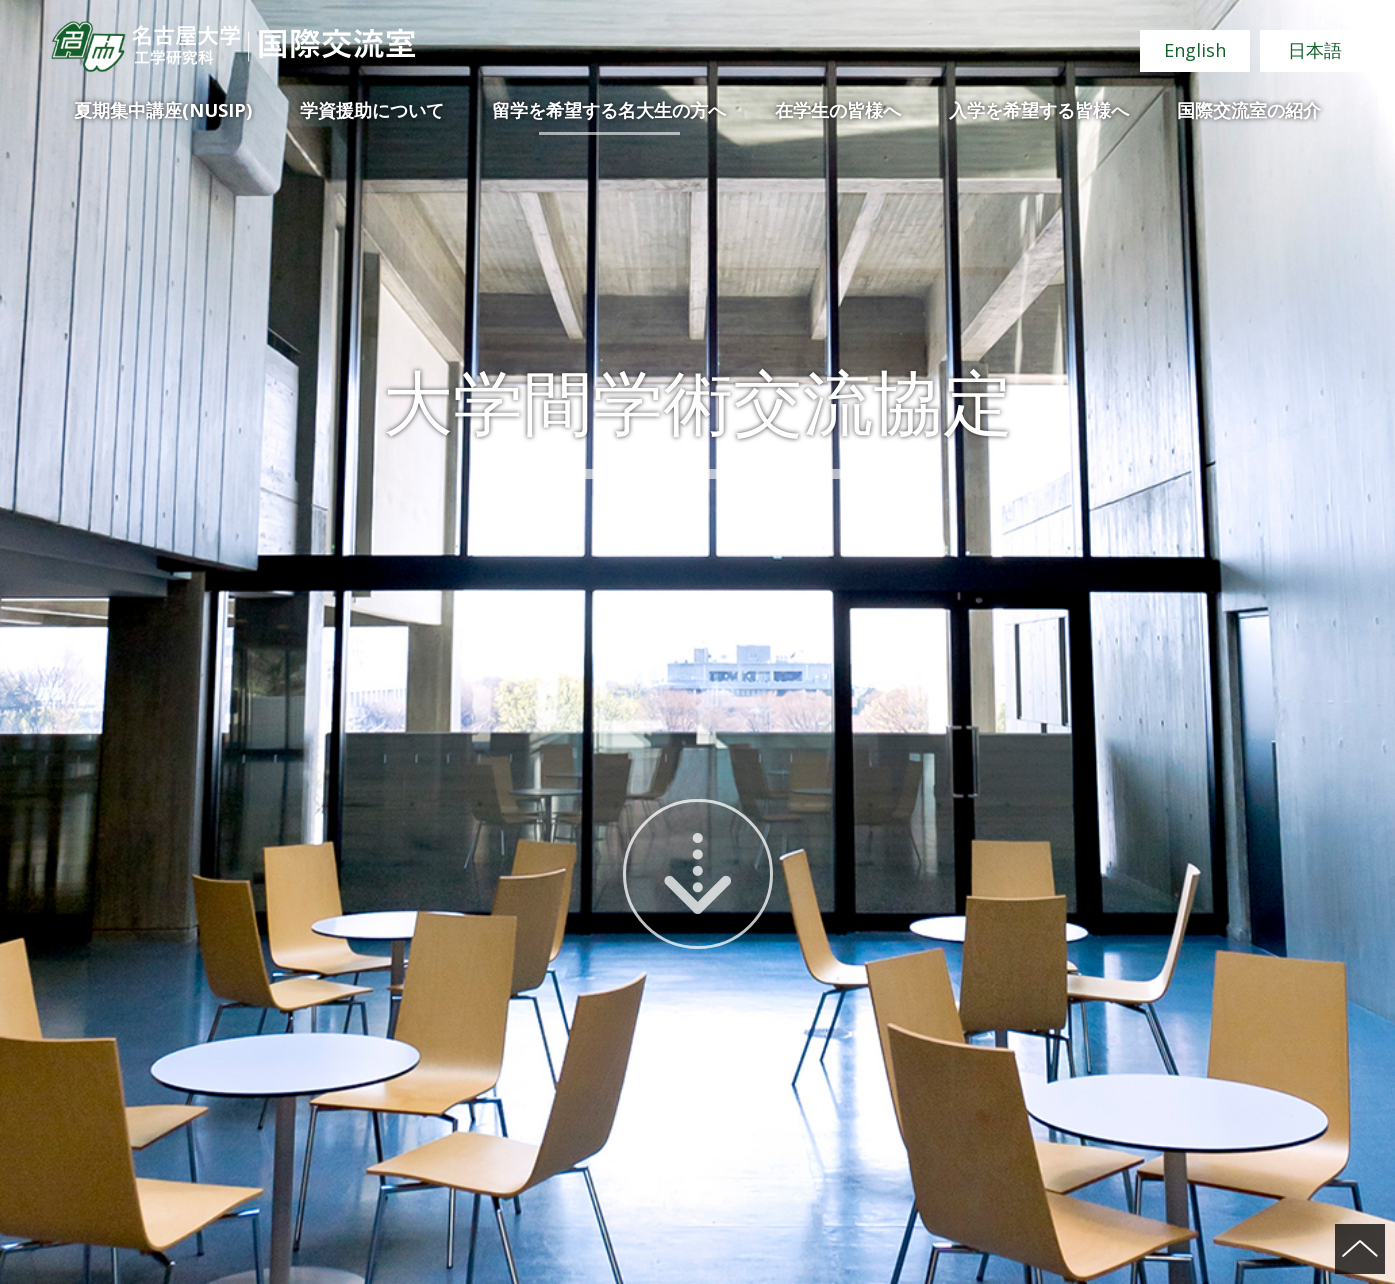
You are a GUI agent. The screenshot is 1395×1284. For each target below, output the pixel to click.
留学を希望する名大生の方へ (609, 110)
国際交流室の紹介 (1249, 110)
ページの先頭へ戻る (1360, 1249)
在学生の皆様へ (838, 110)
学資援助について (372, 110)
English (1195, 50)
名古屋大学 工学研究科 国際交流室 (232, 46)
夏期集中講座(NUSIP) (163, 110)
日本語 (1315, 50)
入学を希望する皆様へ (1039, 110)
